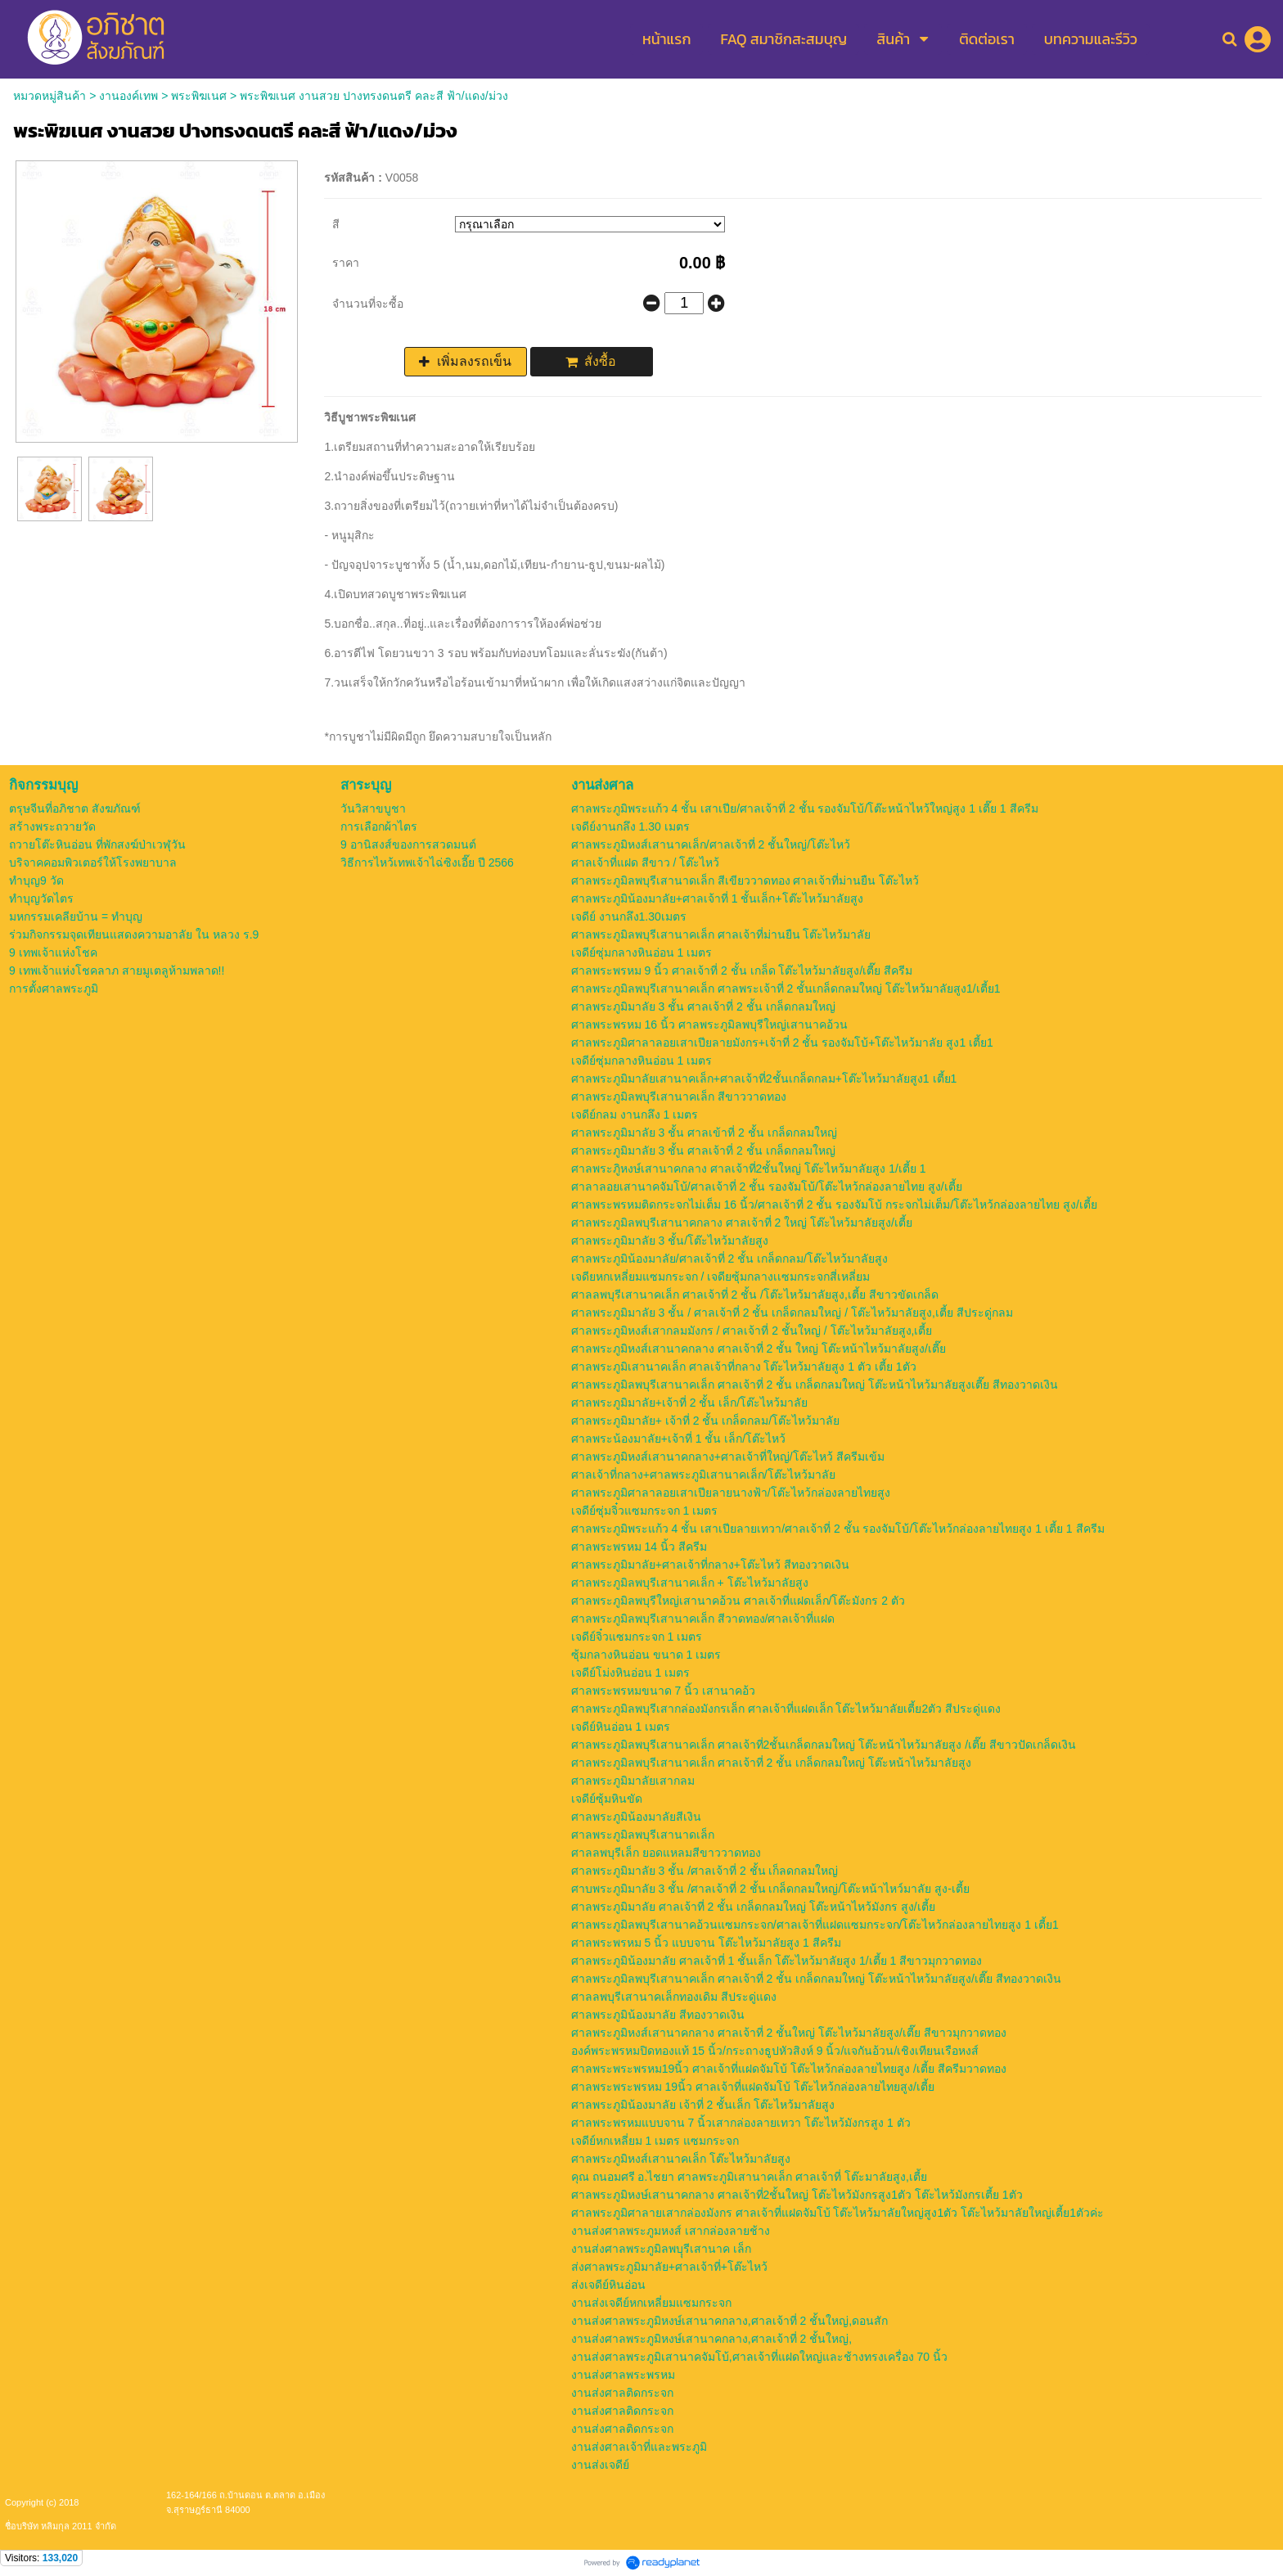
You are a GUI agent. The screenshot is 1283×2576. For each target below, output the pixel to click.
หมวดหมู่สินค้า (49, 95)
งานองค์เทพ (128, 95)
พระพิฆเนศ (199, 95)
